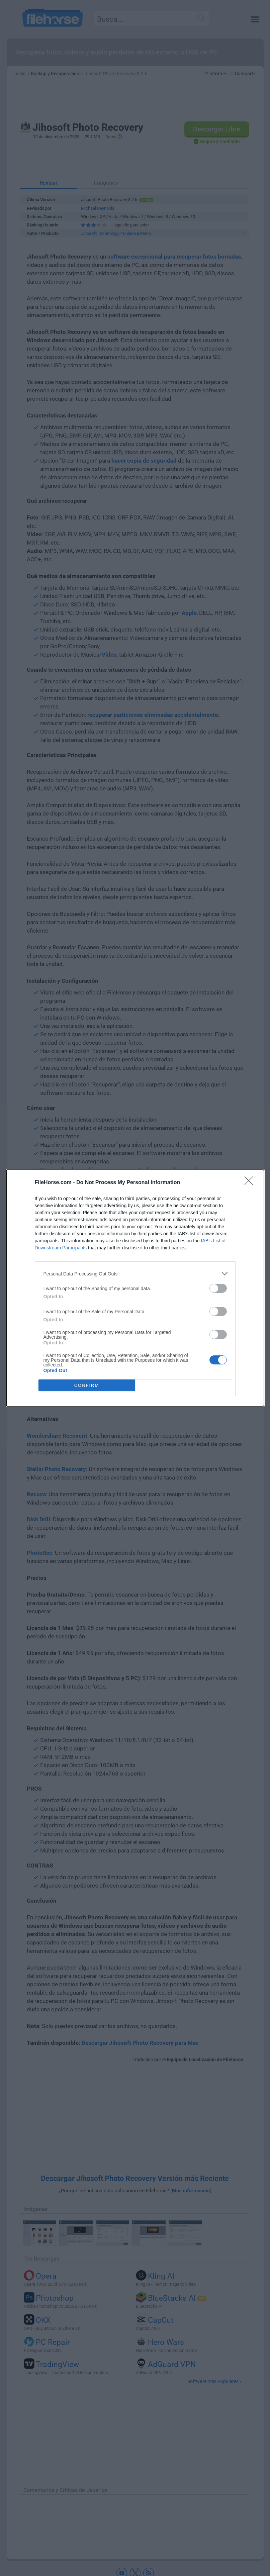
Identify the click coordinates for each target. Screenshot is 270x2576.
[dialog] (135, 1288)
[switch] (218, 1288)
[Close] (251, 1182)
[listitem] (135, 1273)
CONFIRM (86, 1385)
